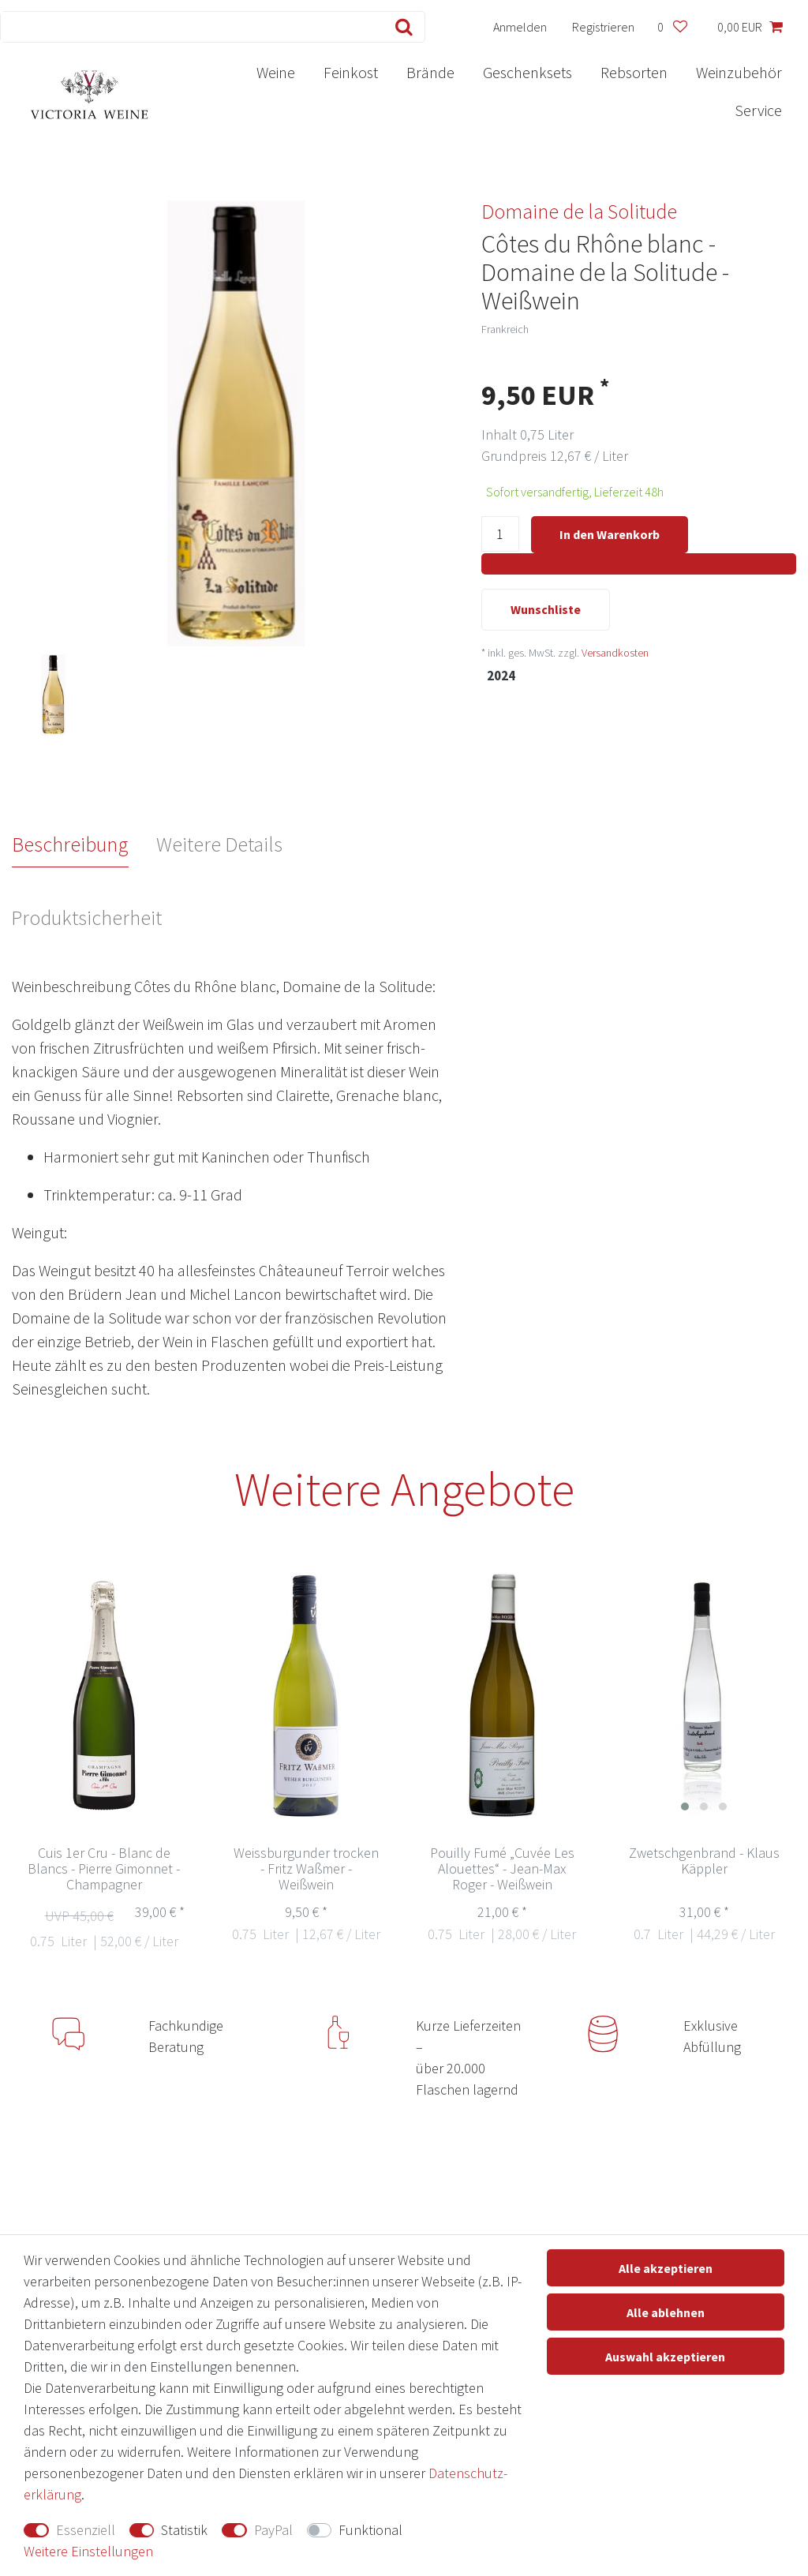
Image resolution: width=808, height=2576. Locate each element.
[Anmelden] (520, 27)
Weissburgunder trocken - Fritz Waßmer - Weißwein (306, 1869)
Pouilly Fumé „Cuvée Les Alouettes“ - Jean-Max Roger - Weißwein (502, 1869)
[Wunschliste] (671, 27)
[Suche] (400, 27)
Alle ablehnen (666, 2312)
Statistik (184, 2530)
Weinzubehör (739, 72)
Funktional (370, 2530)
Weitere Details (219, 844)
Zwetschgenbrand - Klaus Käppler (704, 1861)
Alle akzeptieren (666, 2268)
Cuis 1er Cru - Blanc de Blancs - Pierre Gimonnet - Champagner (104, 1869)
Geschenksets (527, 72)
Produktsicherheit (86, 917)
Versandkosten (615, 654)
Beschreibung (70, 844)
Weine (275, 72)
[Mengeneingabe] (500, 535)
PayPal (273, 2530)
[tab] (84, 844)
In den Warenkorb (609, 534)
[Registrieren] (603, 27)
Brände (430, 72)
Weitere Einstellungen (88, 2551)
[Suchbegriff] (188, 27)
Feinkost (351, 72)
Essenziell (85, 2530)
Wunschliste (546, 611)
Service (758, 110)
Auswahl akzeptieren (665, 2356)
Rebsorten (634, 72)
